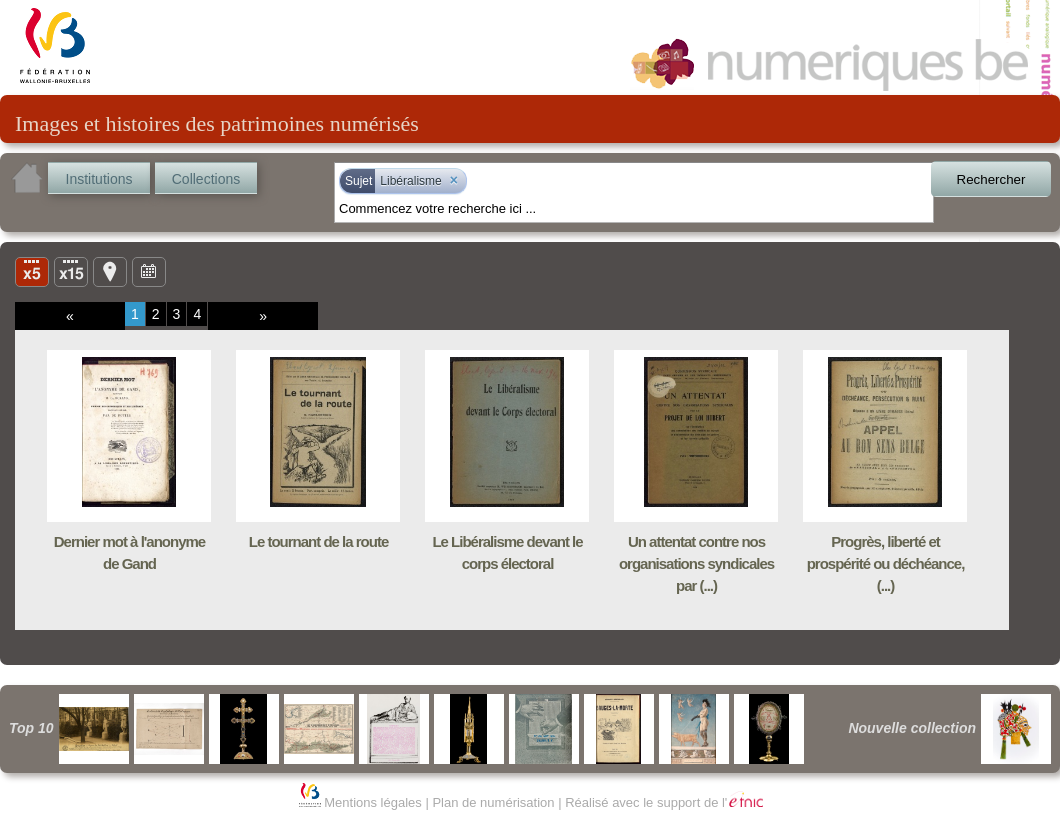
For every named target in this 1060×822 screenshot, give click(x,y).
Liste (71, 271)
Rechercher (991, 179)
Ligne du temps (149, 271)
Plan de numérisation (493, 802)
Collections (206, 179)
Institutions (99, 179)
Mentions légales (373, 802)
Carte (110, 271)
